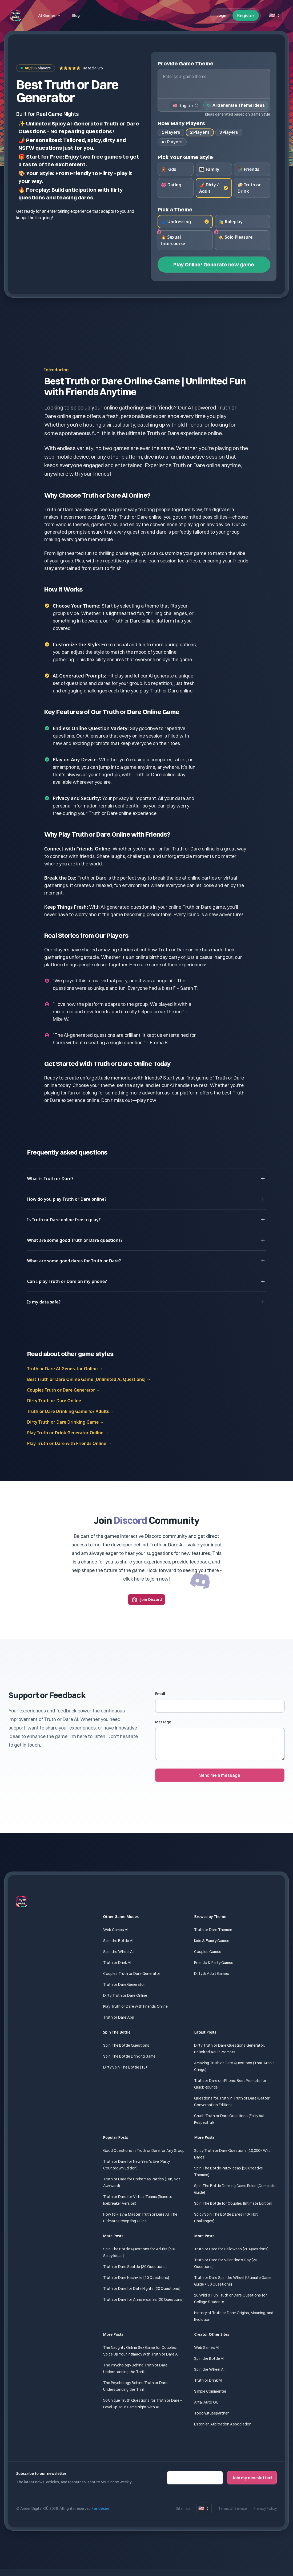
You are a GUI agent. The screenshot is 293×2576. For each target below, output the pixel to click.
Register (245, 15)
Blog (76, 15)
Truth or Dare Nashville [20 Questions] (136, 2277)
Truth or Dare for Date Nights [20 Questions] (141, 2288)
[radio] (176, 169)
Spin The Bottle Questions (126, 2045)
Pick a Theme (175, 209)
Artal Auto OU (206, 2402)
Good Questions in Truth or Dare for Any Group (143, 2150)
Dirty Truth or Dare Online (125, 1995)
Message (163, 1722)
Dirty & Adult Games (211, 1973)
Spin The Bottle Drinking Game (129, 2056)
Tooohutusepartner (211, 2413)
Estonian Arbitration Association (222, 2424)
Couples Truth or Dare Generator (131, 1973)
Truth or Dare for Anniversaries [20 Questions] (143, 2299)
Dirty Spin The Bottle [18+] (126, 2067)
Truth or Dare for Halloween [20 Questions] (231, 2249)
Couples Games (207, 1951)
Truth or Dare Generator (124, 1984)
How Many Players (181, 123)
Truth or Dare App (118, 2017)
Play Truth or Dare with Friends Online (135, 2006)
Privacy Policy (265, 2508)
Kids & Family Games (211, 1941)
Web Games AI (115, 1930)
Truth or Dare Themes (213, 1930)
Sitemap (183, 2508)
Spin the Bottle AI (118, 1941)
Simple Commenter (210, 2391)
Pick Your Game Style (185, 157)
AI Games (49, 15)
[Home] (16, 15)
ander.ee (101, 2508)
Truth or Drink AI (117, 1962)
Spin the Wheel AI (118, 1951)
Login (221, 15)
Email (160, 1693)
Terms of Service (232, 2508)
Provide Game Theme (186, 63)
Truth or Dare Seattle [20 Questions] (135, 2266)
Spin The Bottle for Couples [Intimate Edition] (233, 2203)
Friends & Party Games (213, 1962)
